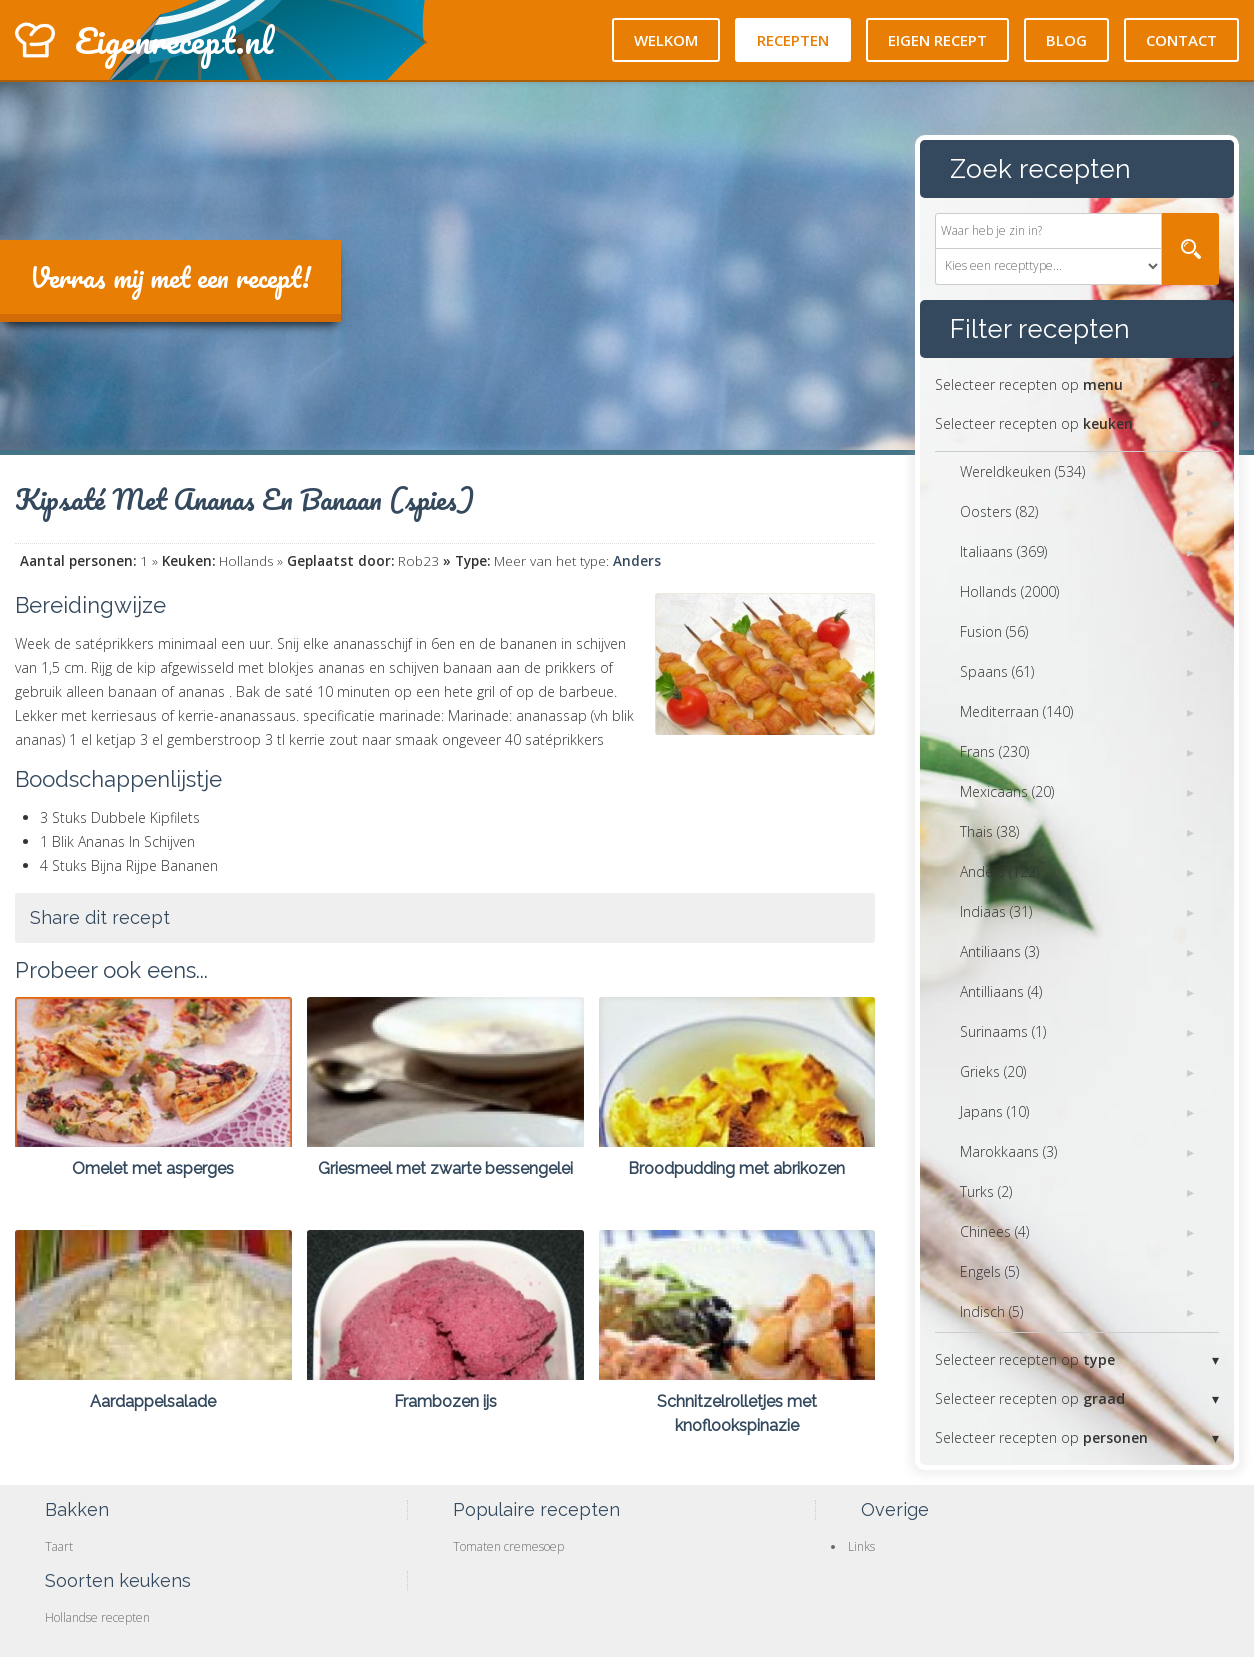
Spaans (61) (997, 671)
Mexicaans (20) (1007, 791)
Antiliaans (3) (999, 951)
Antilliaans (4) (1001, 991)
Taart (59, 1546)
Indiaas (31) (996, 911)
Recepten (793, 40)
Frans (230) (994, 751)
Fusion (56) (994, 631)
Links (861, 1546)
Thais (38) (989, 831)
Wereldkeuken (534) (1022, 471)
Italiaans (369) (1003, 551)
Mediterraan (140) (1016, 711)
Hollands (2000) (1009, 591)
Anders (637, 561)
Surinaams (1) (1003, 1031)
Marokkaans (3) (1008, 1151)
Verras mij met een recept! (170, 277)
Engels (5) (989, 1271)
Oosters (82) (999, 511)
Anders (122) (999, 871)
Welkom (666, 40)
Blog (1066, 40)
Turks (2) (986, 1191)
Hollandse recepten (97, 1617)
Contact (1181, 40)
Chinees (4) (994, 1231)
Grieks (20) (993, 1071)
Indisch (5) (991, 1311)
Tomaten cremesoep (508, 1546)
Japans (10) (994, 1111)
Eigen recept (937, 40)
